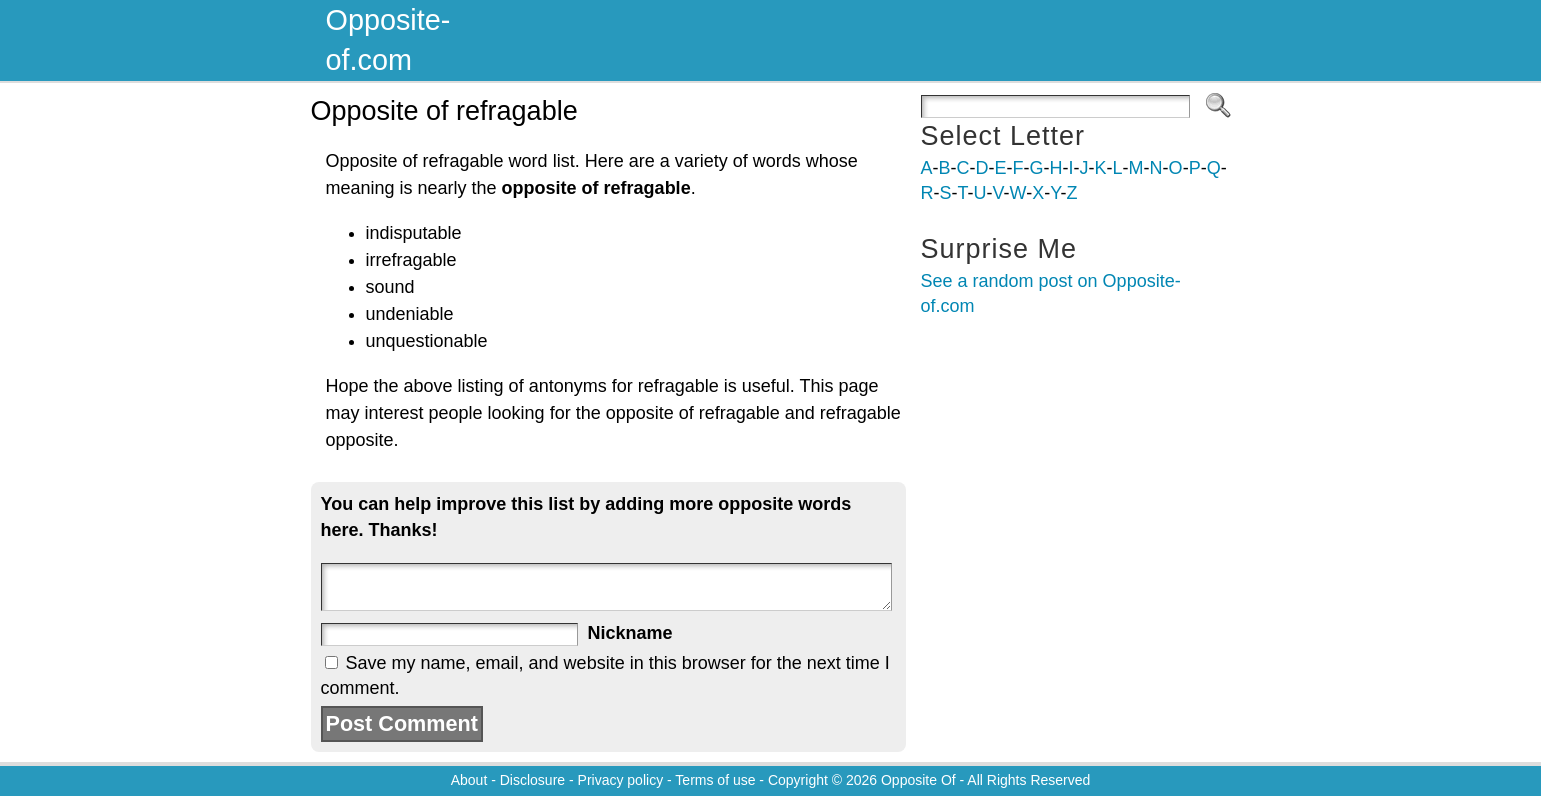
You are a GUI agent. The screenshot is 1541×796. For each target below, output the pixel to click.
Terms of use (715, 780)
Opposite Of (918, 780)
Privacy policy (621, 780)
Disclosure (532, 780)
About (469, 780)
